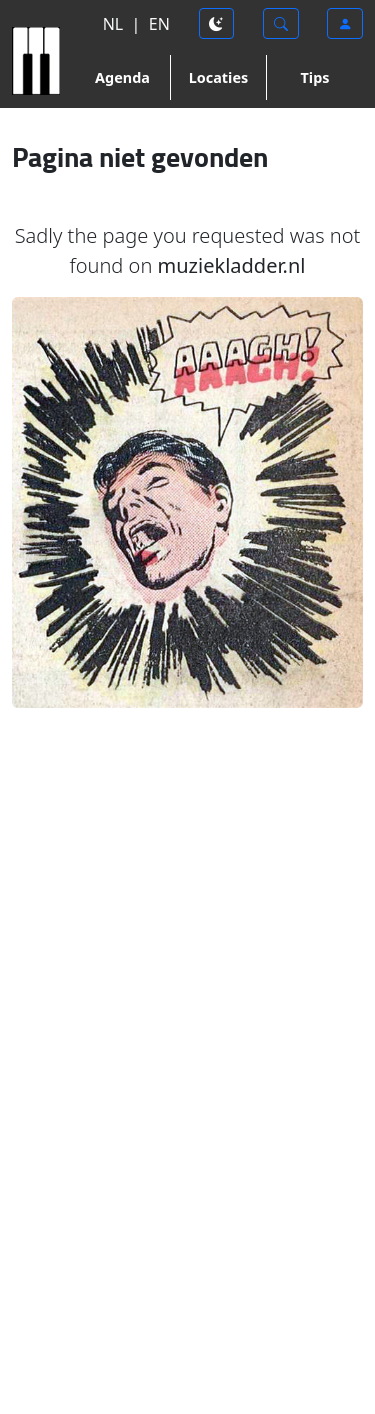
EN (159, 24)
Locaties (219, 77)
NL (113, 24)
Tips (315, 77)
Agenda (122, 77)
